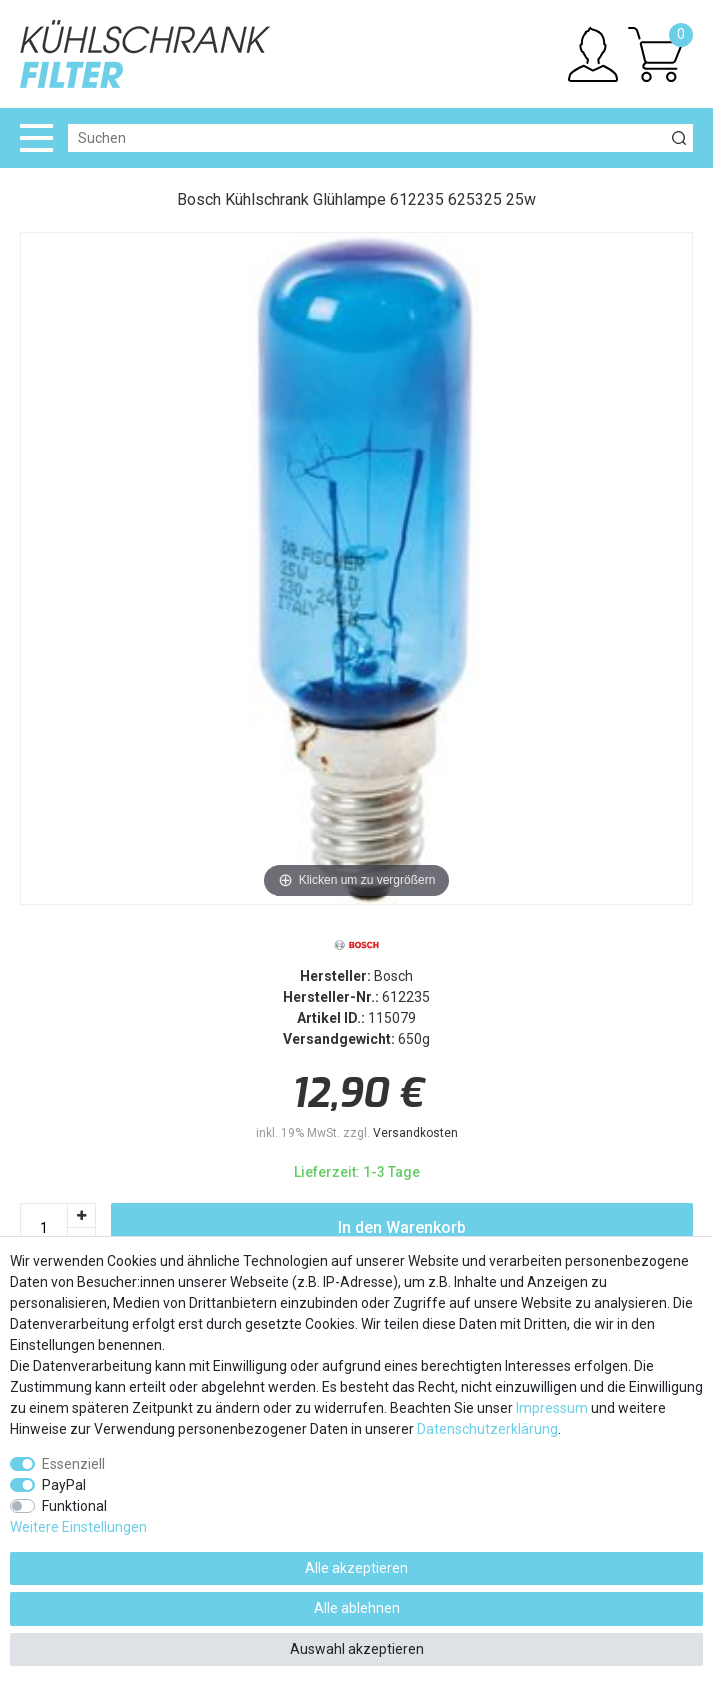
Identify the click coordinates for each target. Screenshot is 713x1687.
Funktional (74, 1506)
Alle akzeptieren (356, 1568)
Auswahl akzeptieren (357, 1649)
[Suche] (679, 138)
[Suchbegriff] (366, 138)
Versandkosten (415, 1133)
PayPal (64, 1485)
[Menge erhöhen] (82, 1215)
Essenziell (73, 1464)
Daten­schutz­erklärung (487, 1429)
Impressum (552, 1408)
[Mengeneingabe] (44, 1228)
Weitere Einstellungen (78, 1527)
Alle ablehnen (357, 1608)
